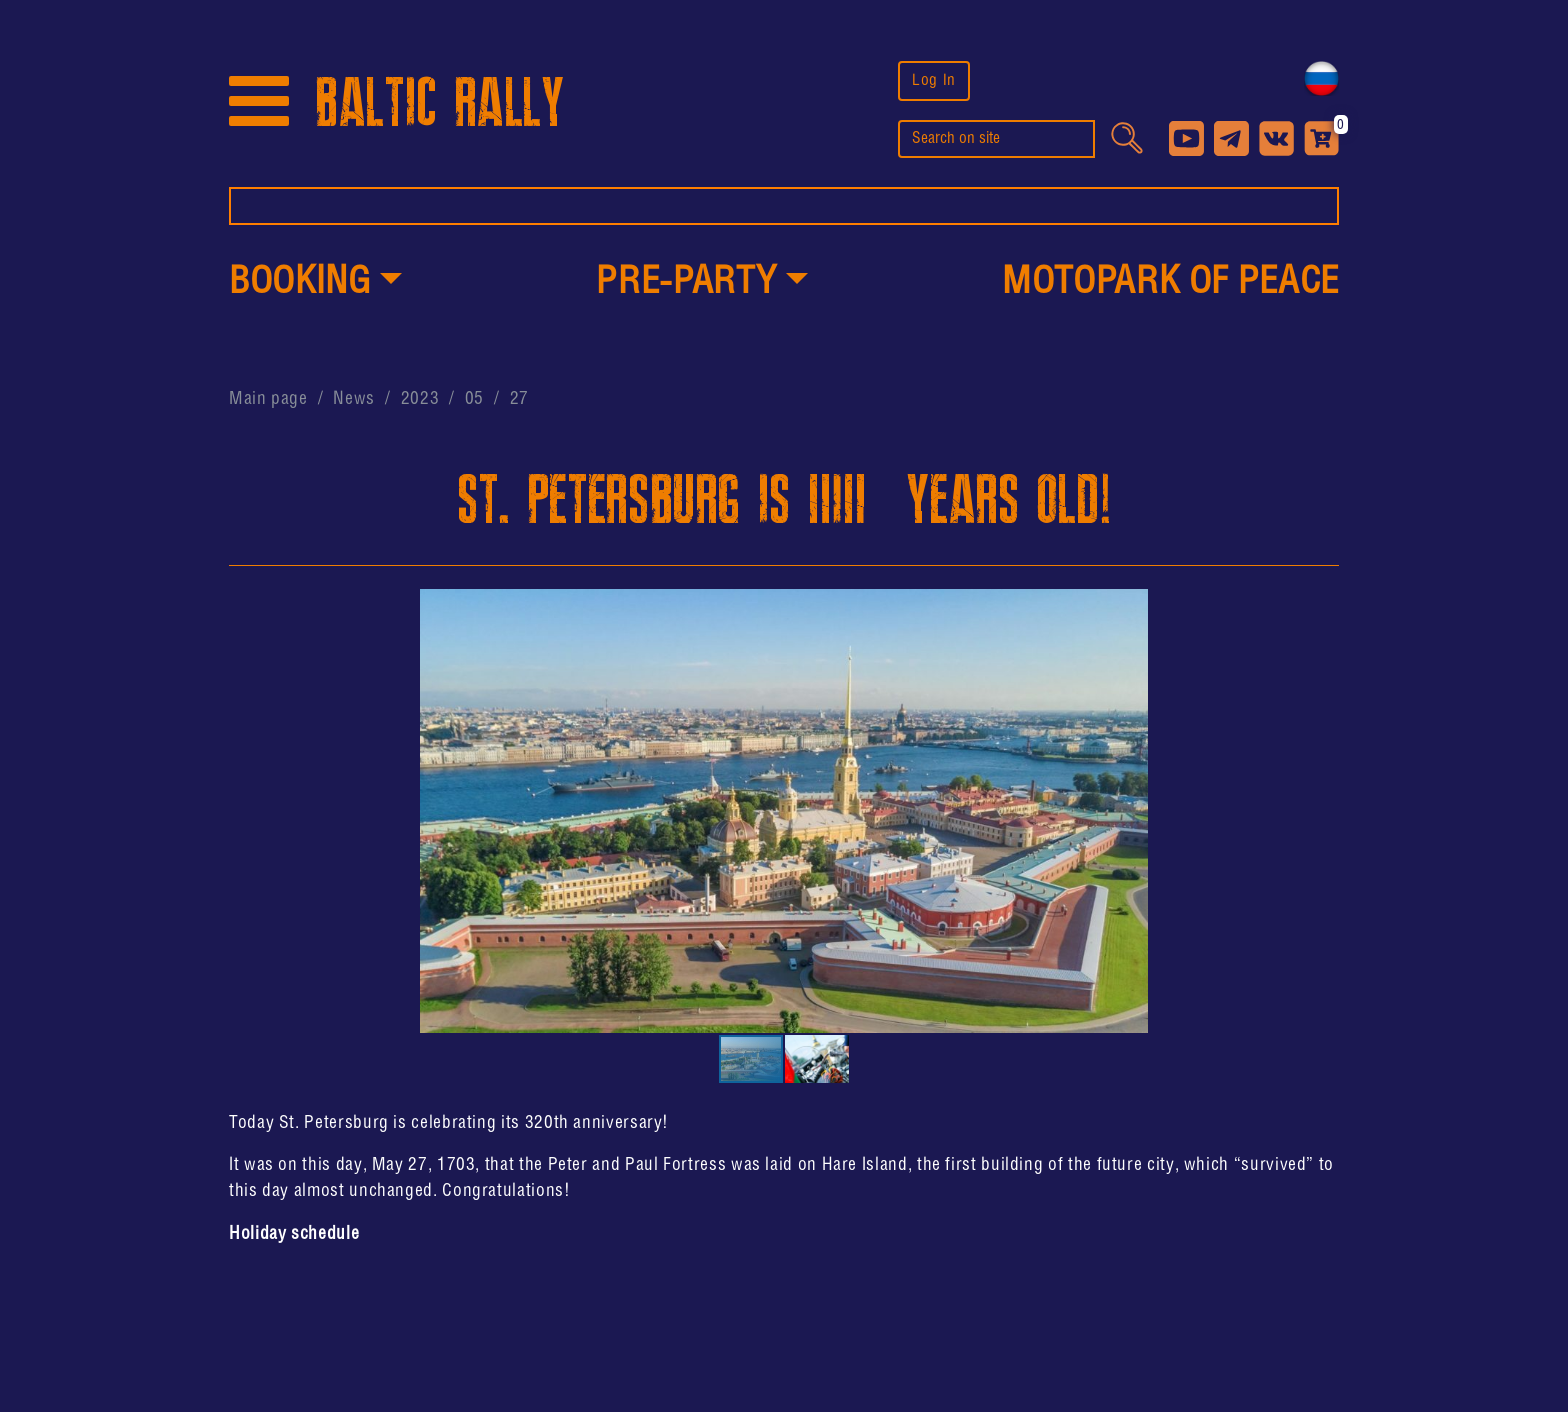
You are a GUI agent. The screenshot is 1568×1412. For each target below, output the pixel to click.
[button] (315, 284)
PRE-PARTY (686, 283)
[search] (996, 139)
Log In (934, 80)
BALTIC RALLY (440, 103)
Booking (299, 283)
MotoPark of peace (1170, 283)
